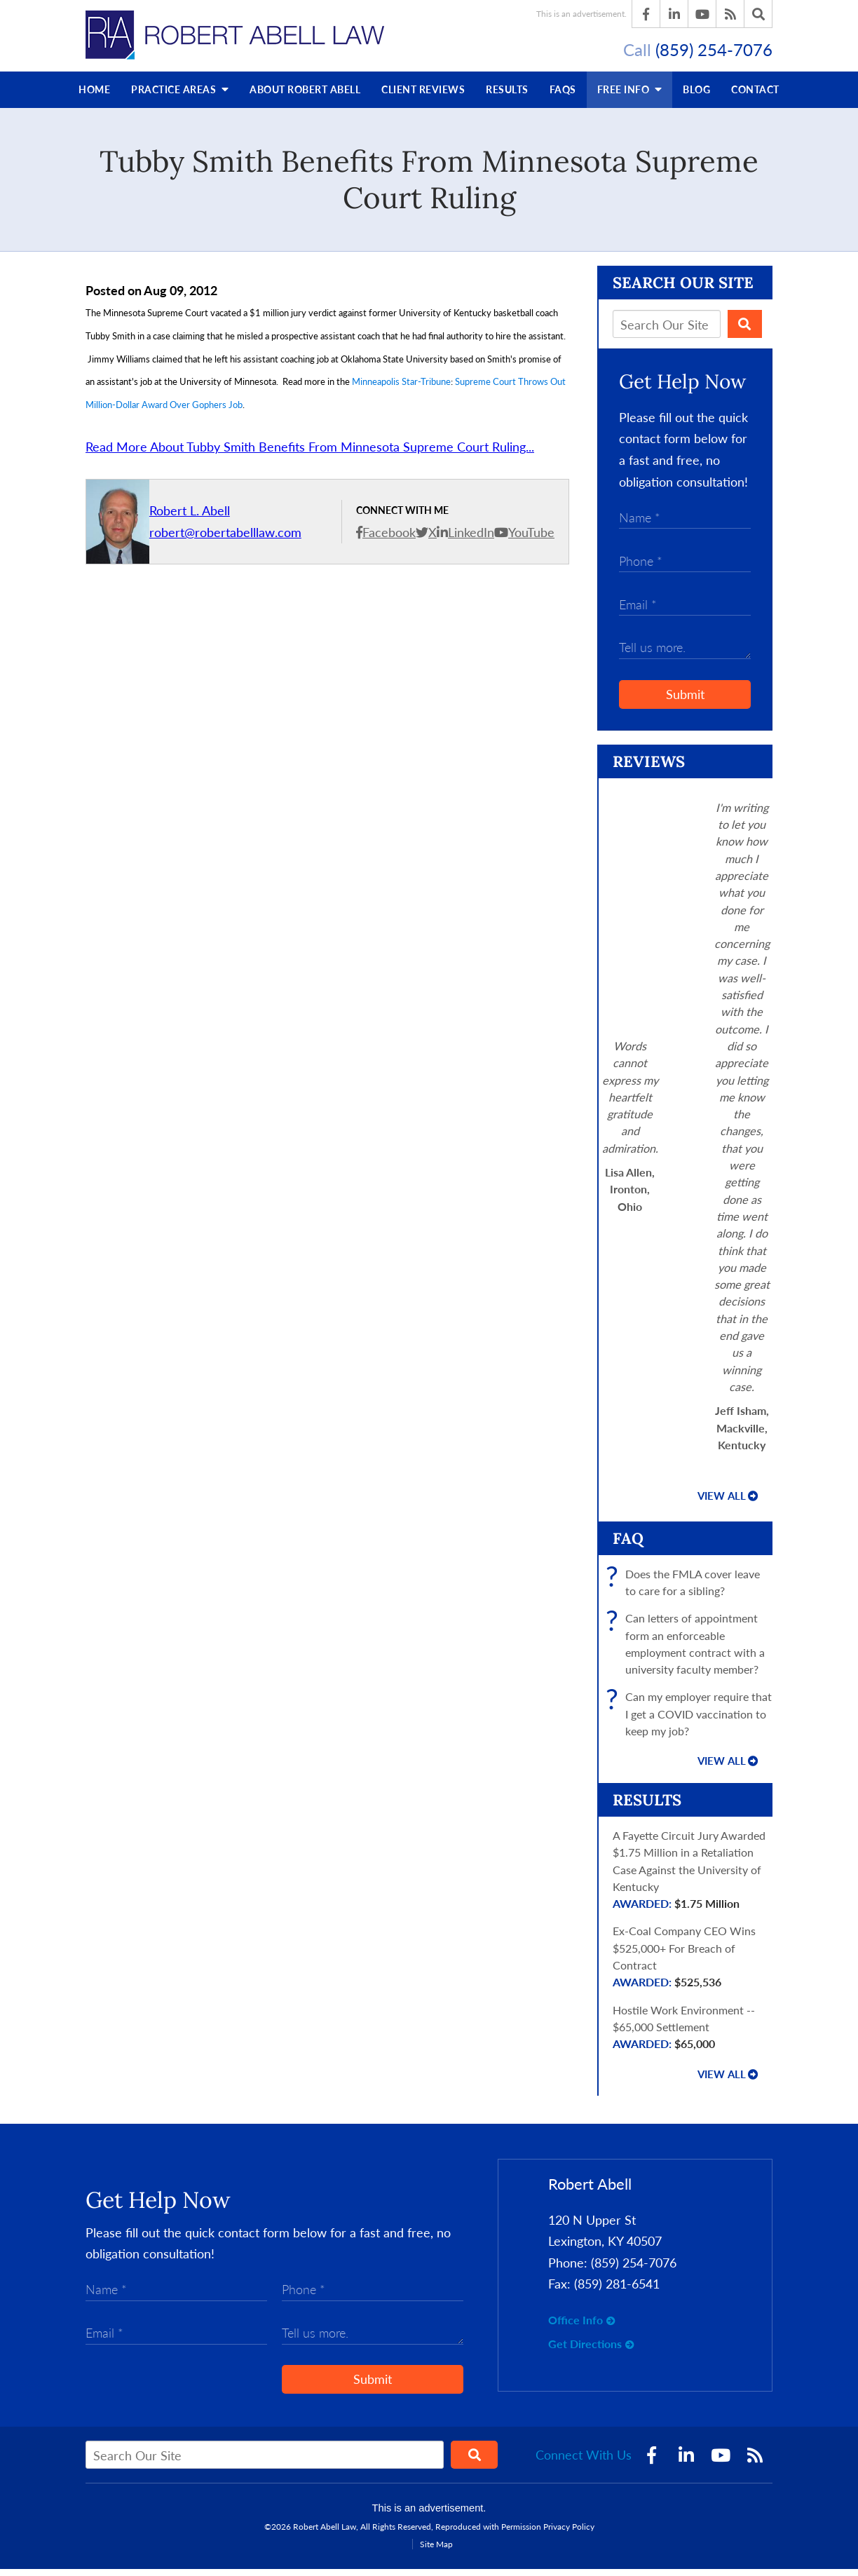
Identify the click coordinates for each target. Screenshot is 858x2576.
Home (94, 96)
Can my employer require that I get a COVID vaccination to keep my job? (692, 1721)
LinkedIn (471, 539)
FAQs (563, 96)
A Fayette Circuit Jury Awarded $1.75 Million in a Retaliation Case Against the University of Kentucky (692, 1877)
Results (507, 96)
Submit (685, 701)
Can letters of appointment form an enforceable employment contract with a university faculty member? (689, 1651)
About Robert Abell (305, 96)
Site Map (436, 2551)
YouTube (531, 539)
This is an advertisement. (581, 13)
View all (721, 1503)
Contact (755, 96)
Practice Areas (180, 95)
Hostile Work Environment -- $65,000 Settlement (692, 2034)
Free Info (629, 95)
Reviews (423, 96)
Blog (696, 96)
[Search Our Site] (667, 331)
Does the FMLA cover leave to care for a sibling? (686, 1589)
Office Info (575, 2326)
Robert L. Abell (189, 517)
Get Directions (585, 2350)
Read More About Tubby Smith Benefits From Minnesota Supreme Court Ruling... (310, 453)
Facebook (389, 539)
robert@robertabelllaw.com (225, 539)
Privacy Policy (568, 2533)
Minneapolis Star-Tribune (401, 388)
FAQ (628, 1544)
